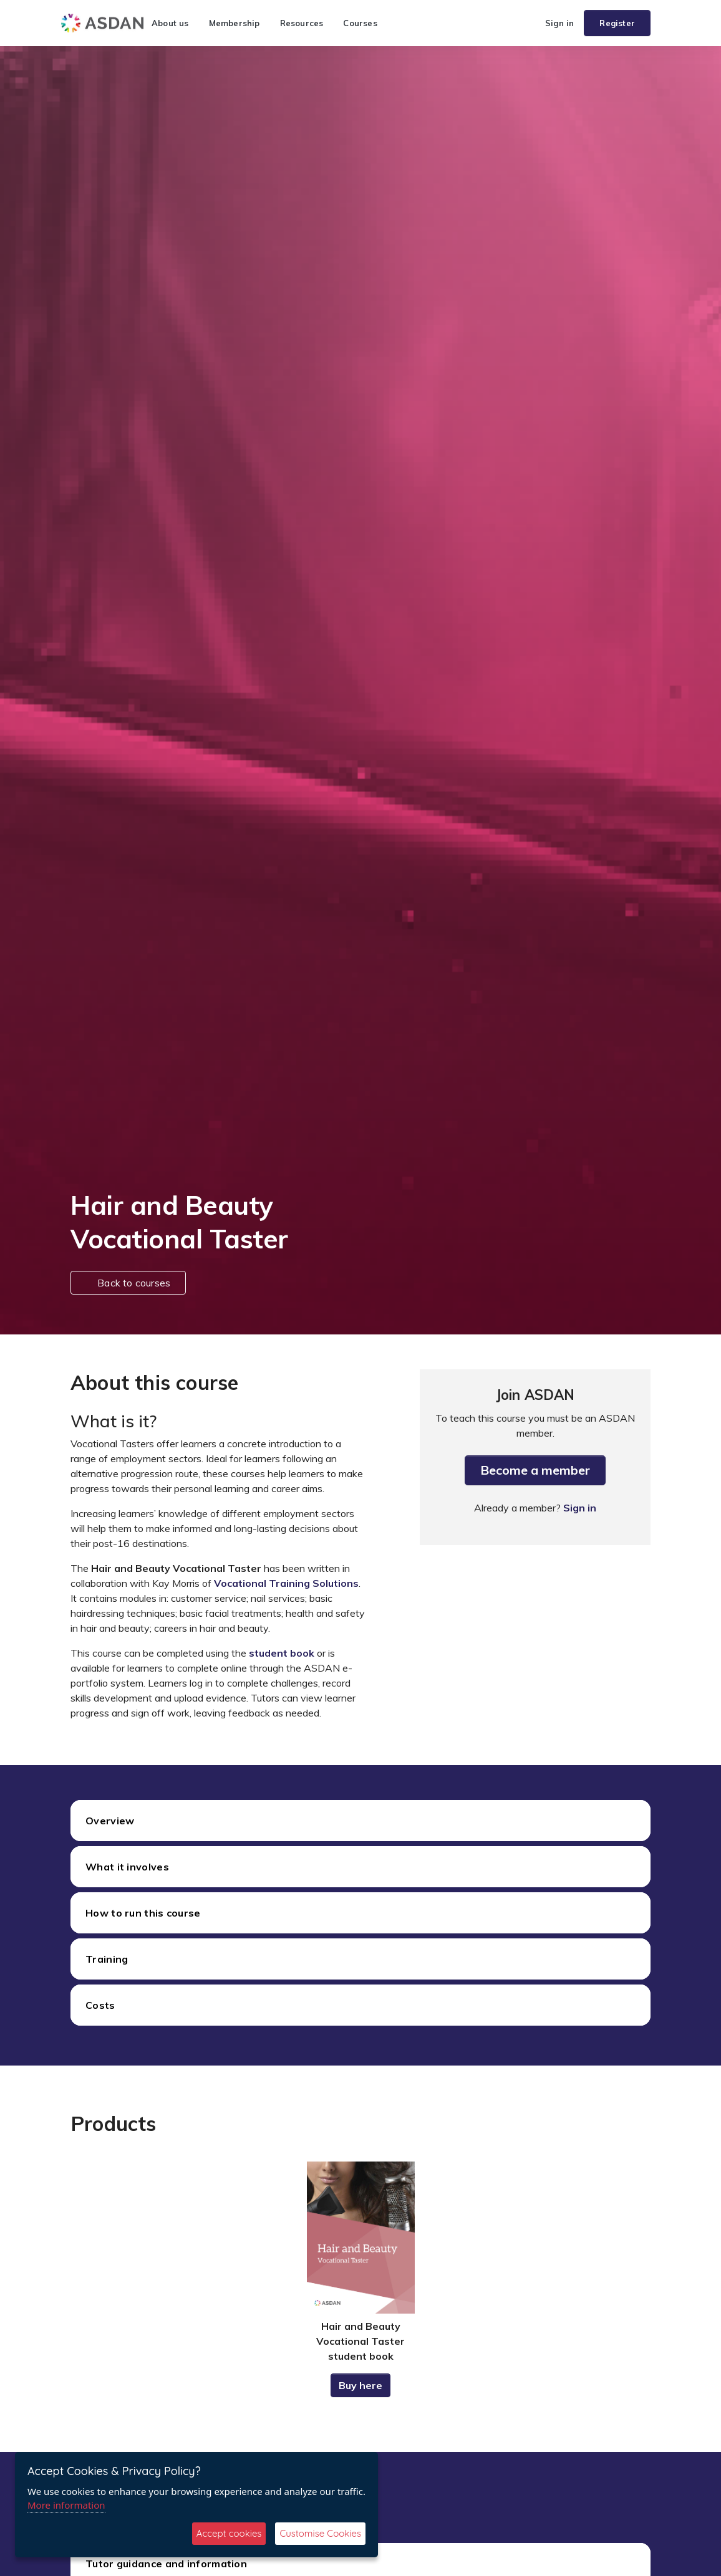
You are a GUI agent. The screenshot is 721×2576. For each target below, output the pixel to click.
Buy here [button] (360, 2385)
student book (281, 1653)
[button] (530, 23)
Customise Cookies (320, 2533)
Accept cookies (229, 2533)
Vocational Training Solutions (286, 1583)
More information (66, 2505)
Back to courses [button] (128, 1282)
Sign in (559, 23)
